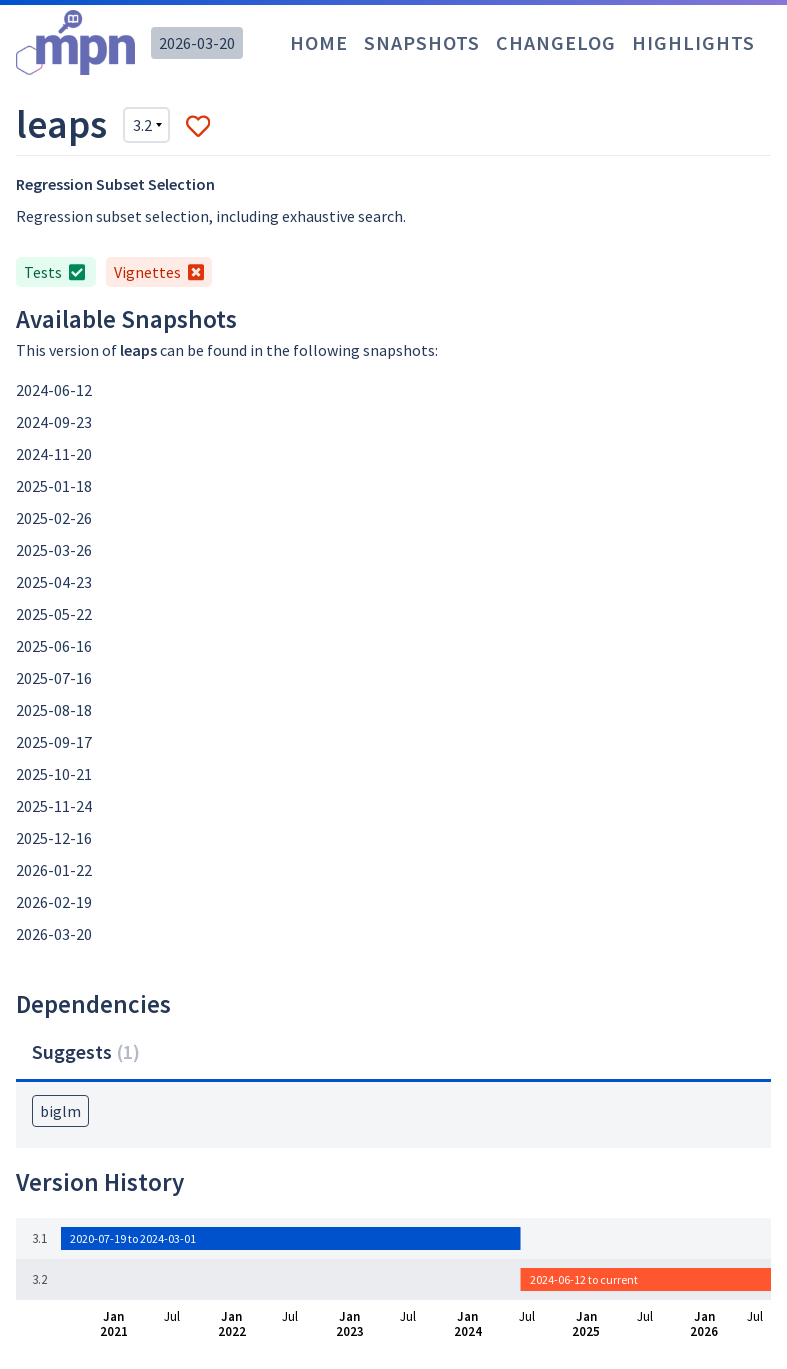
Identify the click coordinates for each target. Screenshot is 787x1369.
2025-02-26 (54, 518)
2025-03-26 (54, 550)
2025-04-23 (54, 582)
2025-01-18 (54, 486)
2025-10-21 (54, 774)
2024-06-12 (54, 390)
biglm (60, 1111)
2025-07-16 (54, 678)
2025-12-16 (54, 838)
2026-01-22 (54, 870)
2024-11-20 (54, 454)
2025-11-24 (54, 806)
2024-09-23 (54, 422)
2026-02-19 (54, 902)
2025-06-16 (54, 646)
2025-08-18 (54, 710)
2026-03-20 (197, 43)
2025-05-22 (54, 614)
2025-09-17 (54, 742)
